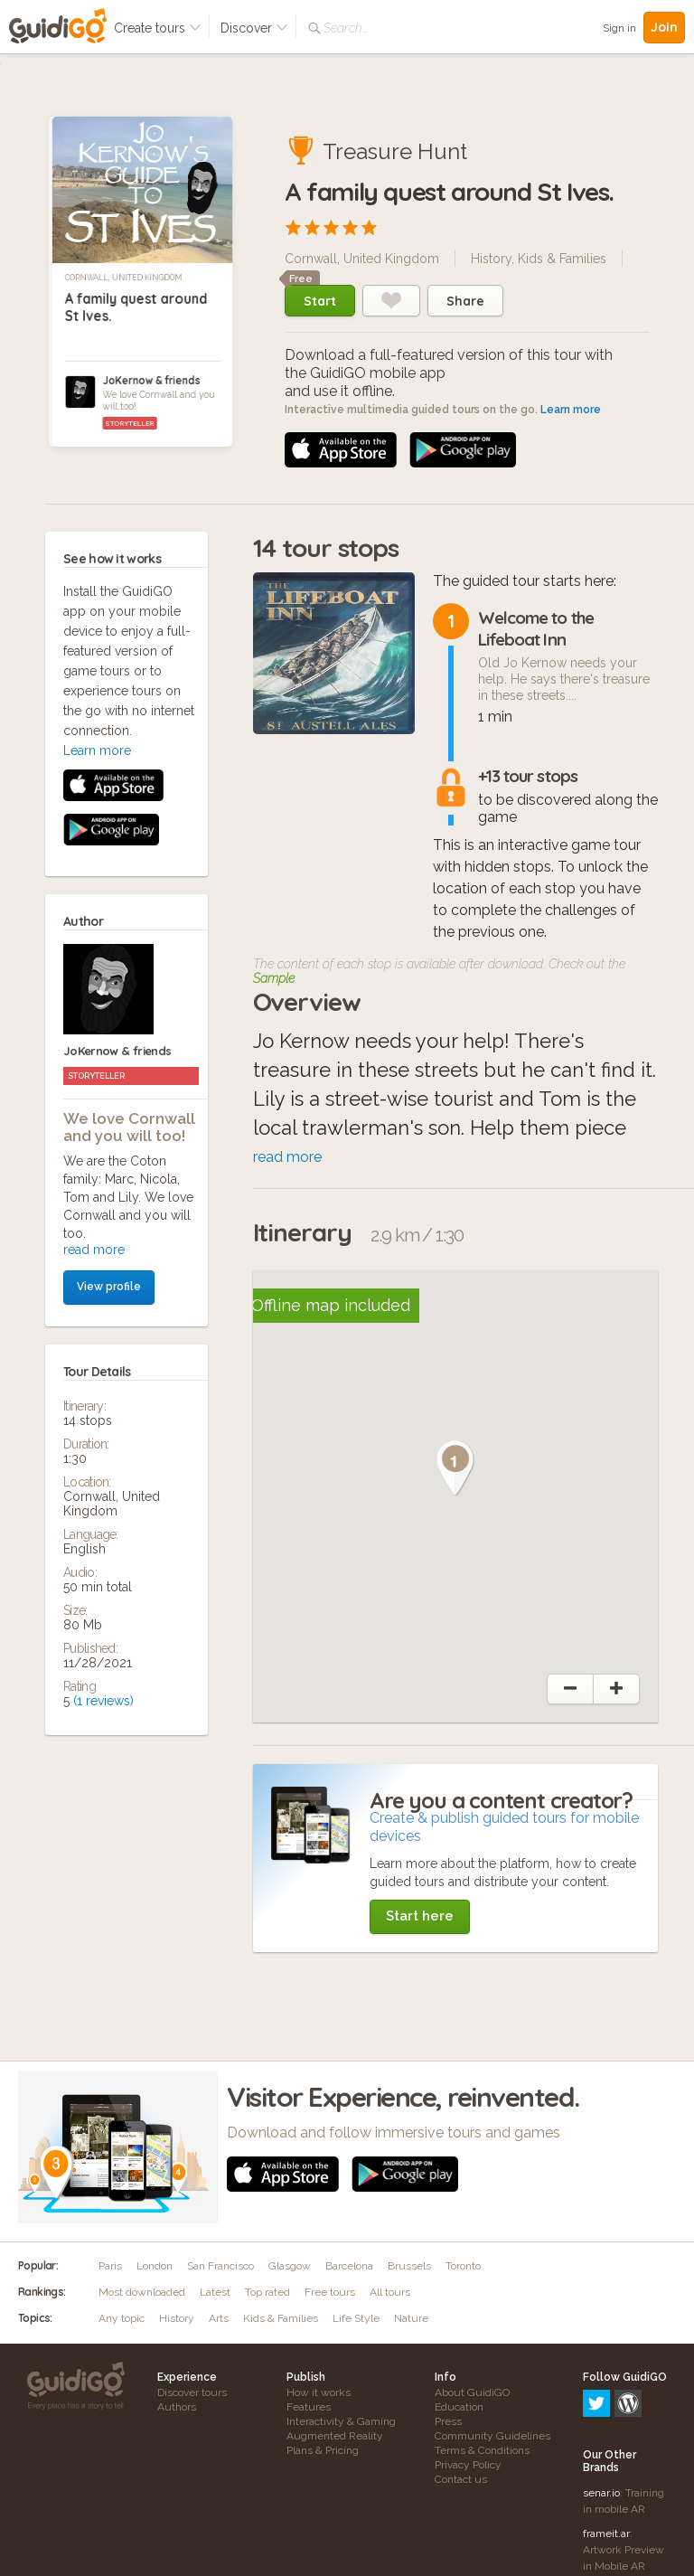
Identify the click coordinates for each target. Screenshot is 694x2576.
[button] (455, 1468)
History (491, 258)
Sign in (619, 28)
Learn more (570, 409)
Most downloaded (141, 2292)
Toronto (463, 2266)
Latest (215, 2292)
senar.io (601, 2415)
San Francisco (220, 2266)
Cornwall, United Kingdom (124, 277)
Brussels (409, 2266)
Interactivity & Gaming (341, 2421)
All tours (390, 2292)
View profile (109, 924)
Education (459, 2407)
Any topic (121, 2318)
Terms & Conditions (482, 2450)
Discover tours (192, 2392)
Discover (254, 28)
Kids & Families (562, 258)
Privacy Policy (468, 2464)
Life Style (356, 2318)
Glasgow (289, 2266)
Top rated (267, 2292)
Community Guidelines (492, 2436)
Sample (274, 978)
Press (448, 2421)
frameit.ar (606, 2455)
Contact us (461, 2479)
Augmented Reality (334, 2436)
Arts (219, 2318)
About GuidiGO (472, 2392)
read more (94, 887)
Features (308, 2407)
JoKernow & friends (151, 380)
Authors (176, 2407)
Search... (346, 28)
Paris (110, 2266)
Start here (420, 1916)
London (154, 2266)
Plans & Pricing (322, 2450)
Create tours (158, 28)
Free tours (330, 2292)
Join (664, 27)
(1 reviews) (103, 1338)
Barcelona (349, 2266)
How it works (318, 2392)
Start (320, 301)
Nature (411, 2318)
